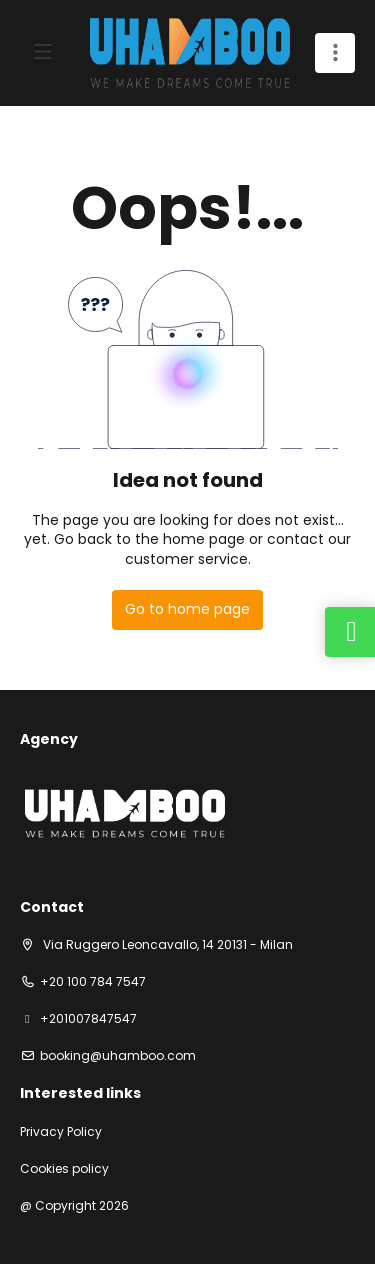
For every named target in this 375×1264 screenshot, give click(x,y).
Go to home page (187, 609)
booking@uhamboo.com (118, 1056)
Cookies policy (64, 1169)
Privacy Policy (61, 1132)
